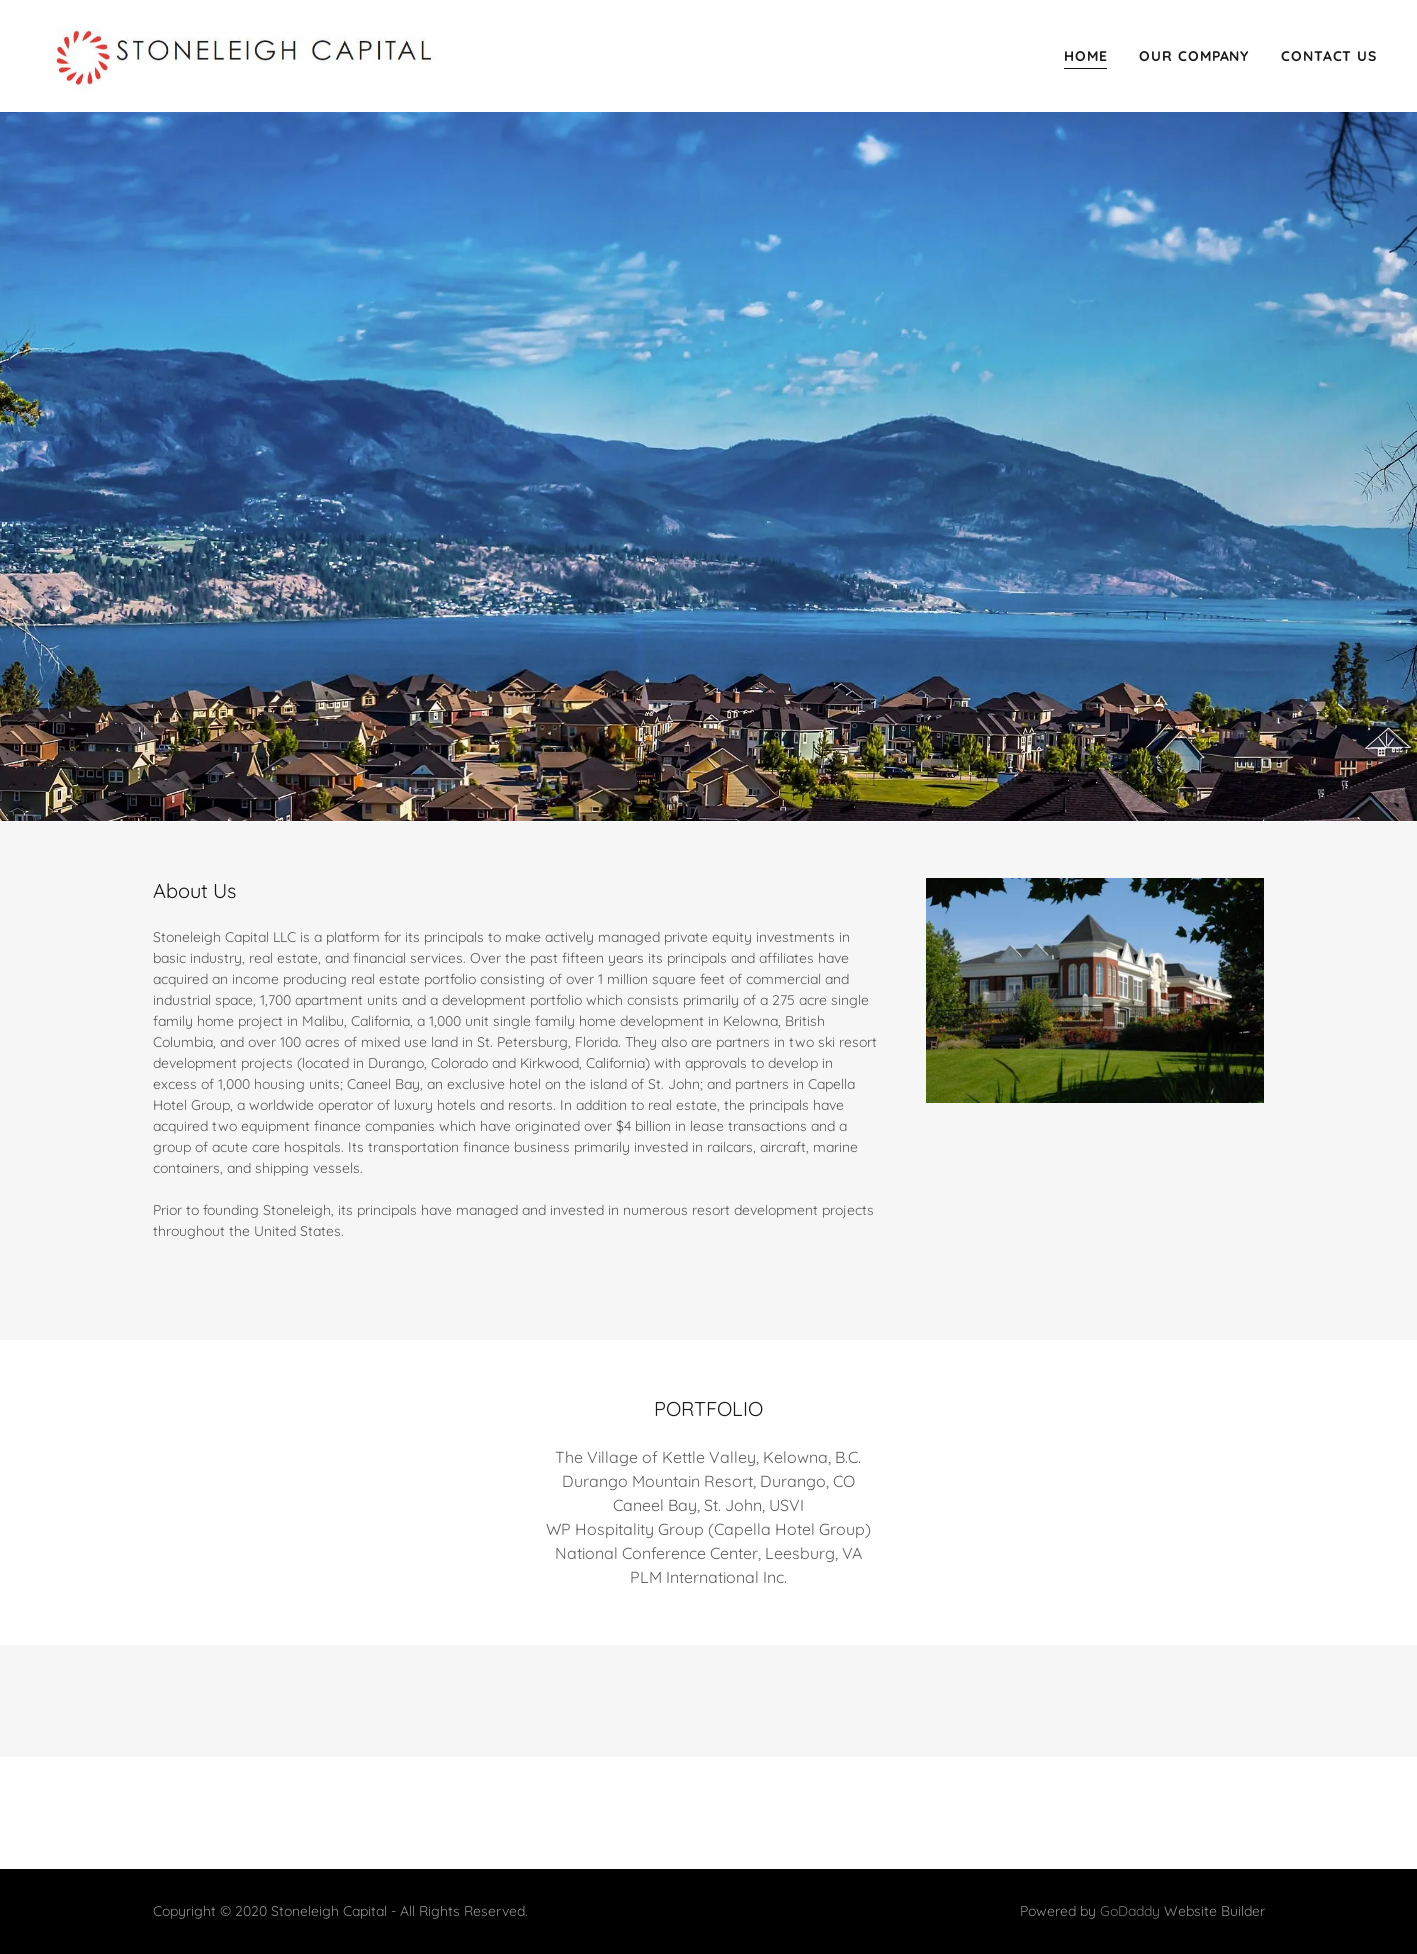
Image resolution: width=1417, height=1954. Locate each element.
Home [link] (1086, 56)
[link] (244, 55)
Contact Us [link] (1329, 56)
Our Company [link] (1194, 56)
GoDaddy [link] (1130, 1911)
